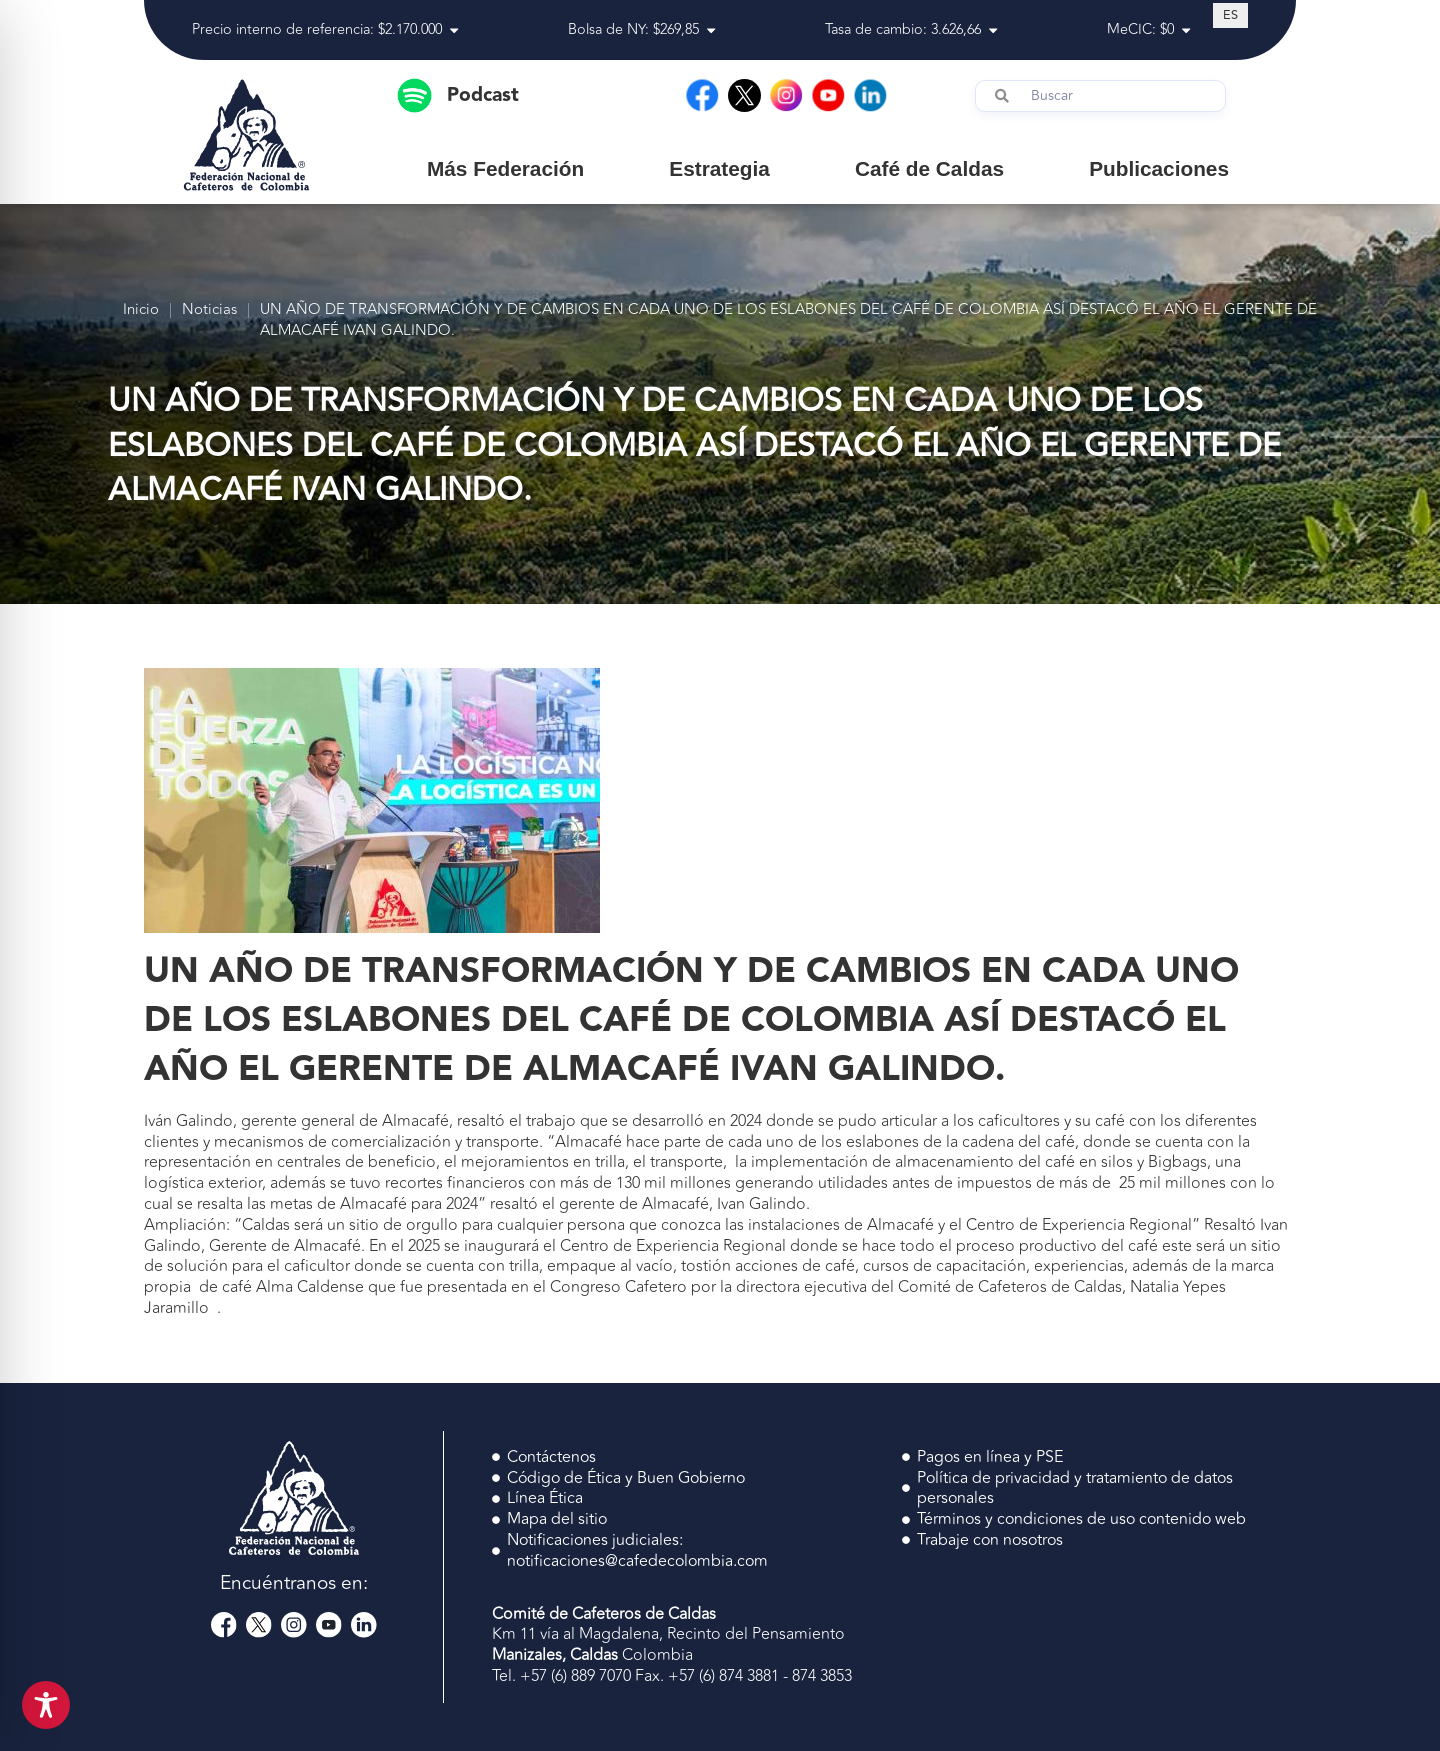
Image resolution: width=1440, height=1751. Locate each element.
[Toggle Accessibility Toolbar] (46, 1705)
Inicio (141, 310)
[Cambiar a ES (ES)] (1230, 15)
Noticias (209, 310)
